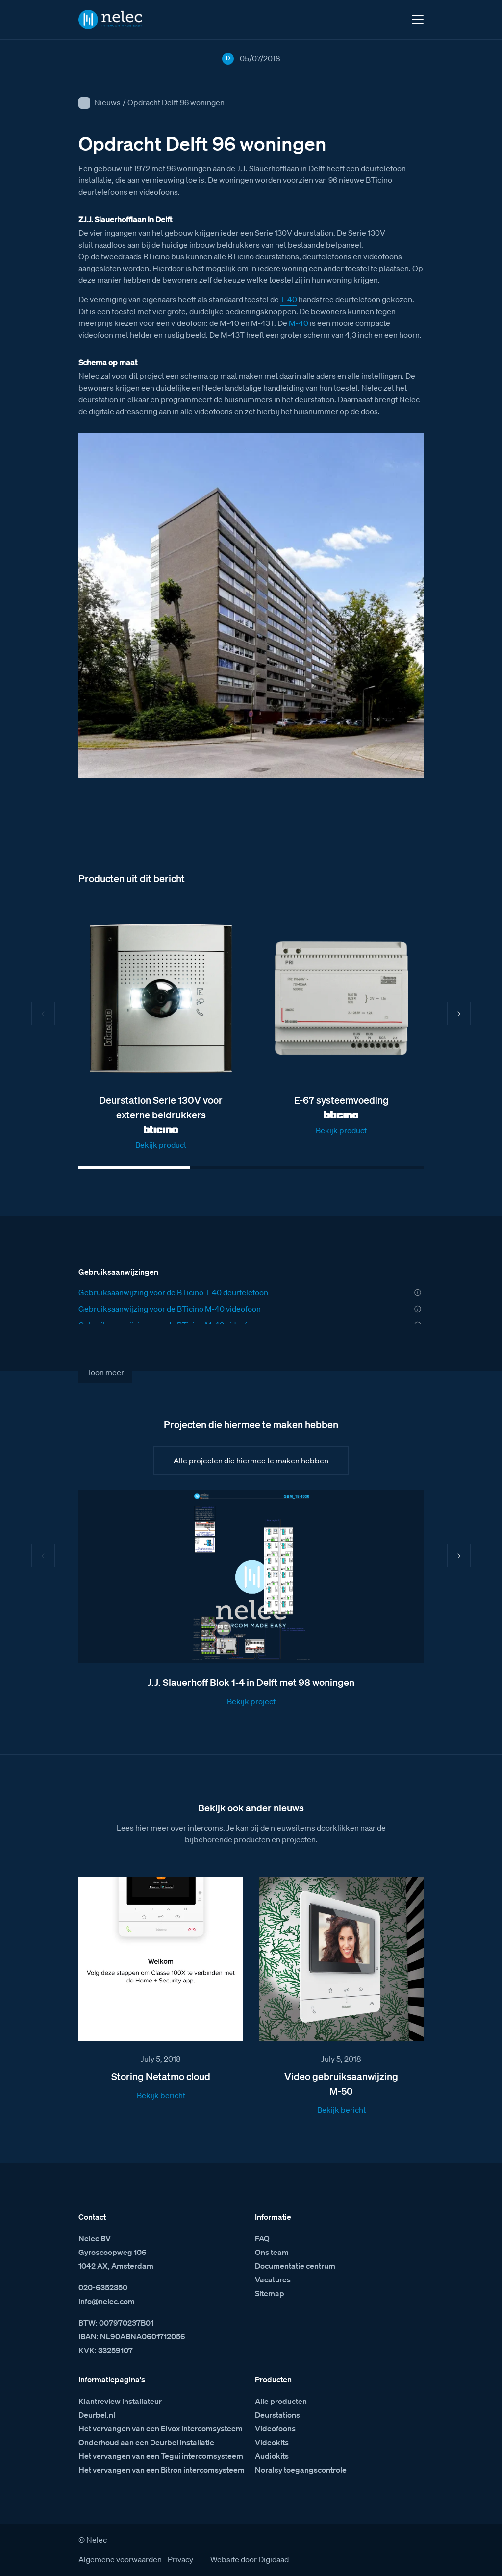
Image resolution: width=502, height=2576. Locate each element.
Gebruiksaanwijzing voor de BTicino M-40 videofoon (169, 1308)
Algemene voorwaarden (120, 2559)
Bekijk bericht (161, 2095)
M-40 (298, 323)
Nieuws (107, 102)
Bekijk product (160, 1145)
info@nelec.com (106, 2301)
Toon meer (105, 1372)
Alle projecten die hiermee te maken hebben (251, 1460)
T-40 (288, 299)
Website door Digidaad (249, 2559)
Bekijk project (251, 1701)
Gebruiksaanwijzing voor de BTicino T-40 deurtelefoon (173, 1292)
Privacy (180, 2559)
